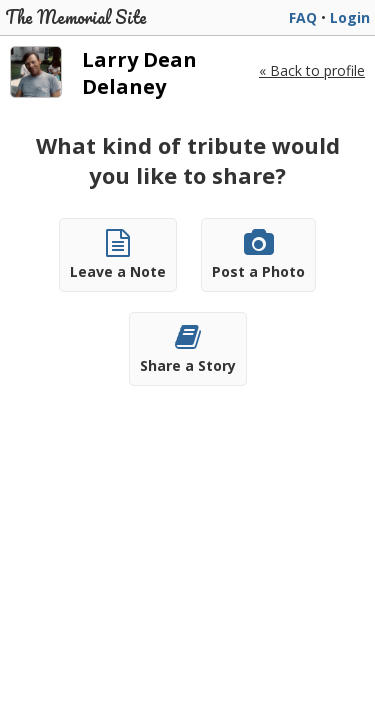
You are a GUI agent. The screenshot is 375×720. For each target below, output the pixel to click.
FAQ (303, 17)
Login (350, 17)
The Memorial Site (76, 17)
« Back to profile (312, 70)
